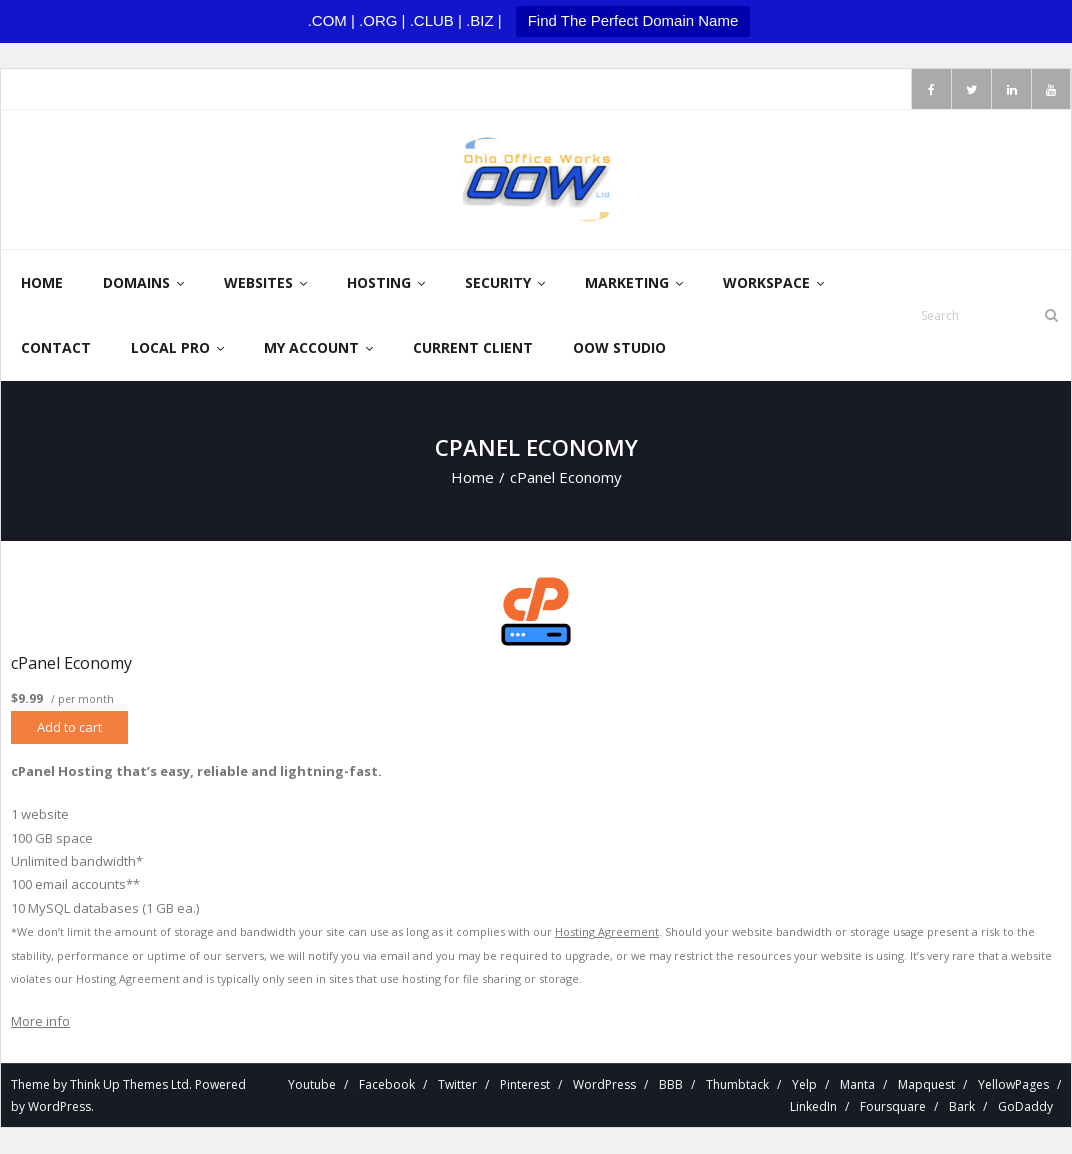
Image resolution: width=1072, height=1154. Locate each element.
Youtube (312, 1085)
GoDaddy (1025, 1107)
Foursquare (893, 1107)
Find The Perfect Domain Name (633, 20)
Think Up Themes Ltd (129, 1085)
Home (472, 478)
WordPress (59, 1107)
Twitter (457, 1085)
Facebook (387, 1085)
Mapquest (926, 1085)
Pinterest (525, 1085)
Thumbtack (737, 1085)
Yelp (804, 1085)
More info (40, 1022)
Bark (962, 1107)
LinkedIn (813, 1107)
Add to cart (69, 728)
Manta (857, 1085)
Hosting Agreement (607, 932)
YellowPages (1013, 1085)
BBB (671, 1085)
